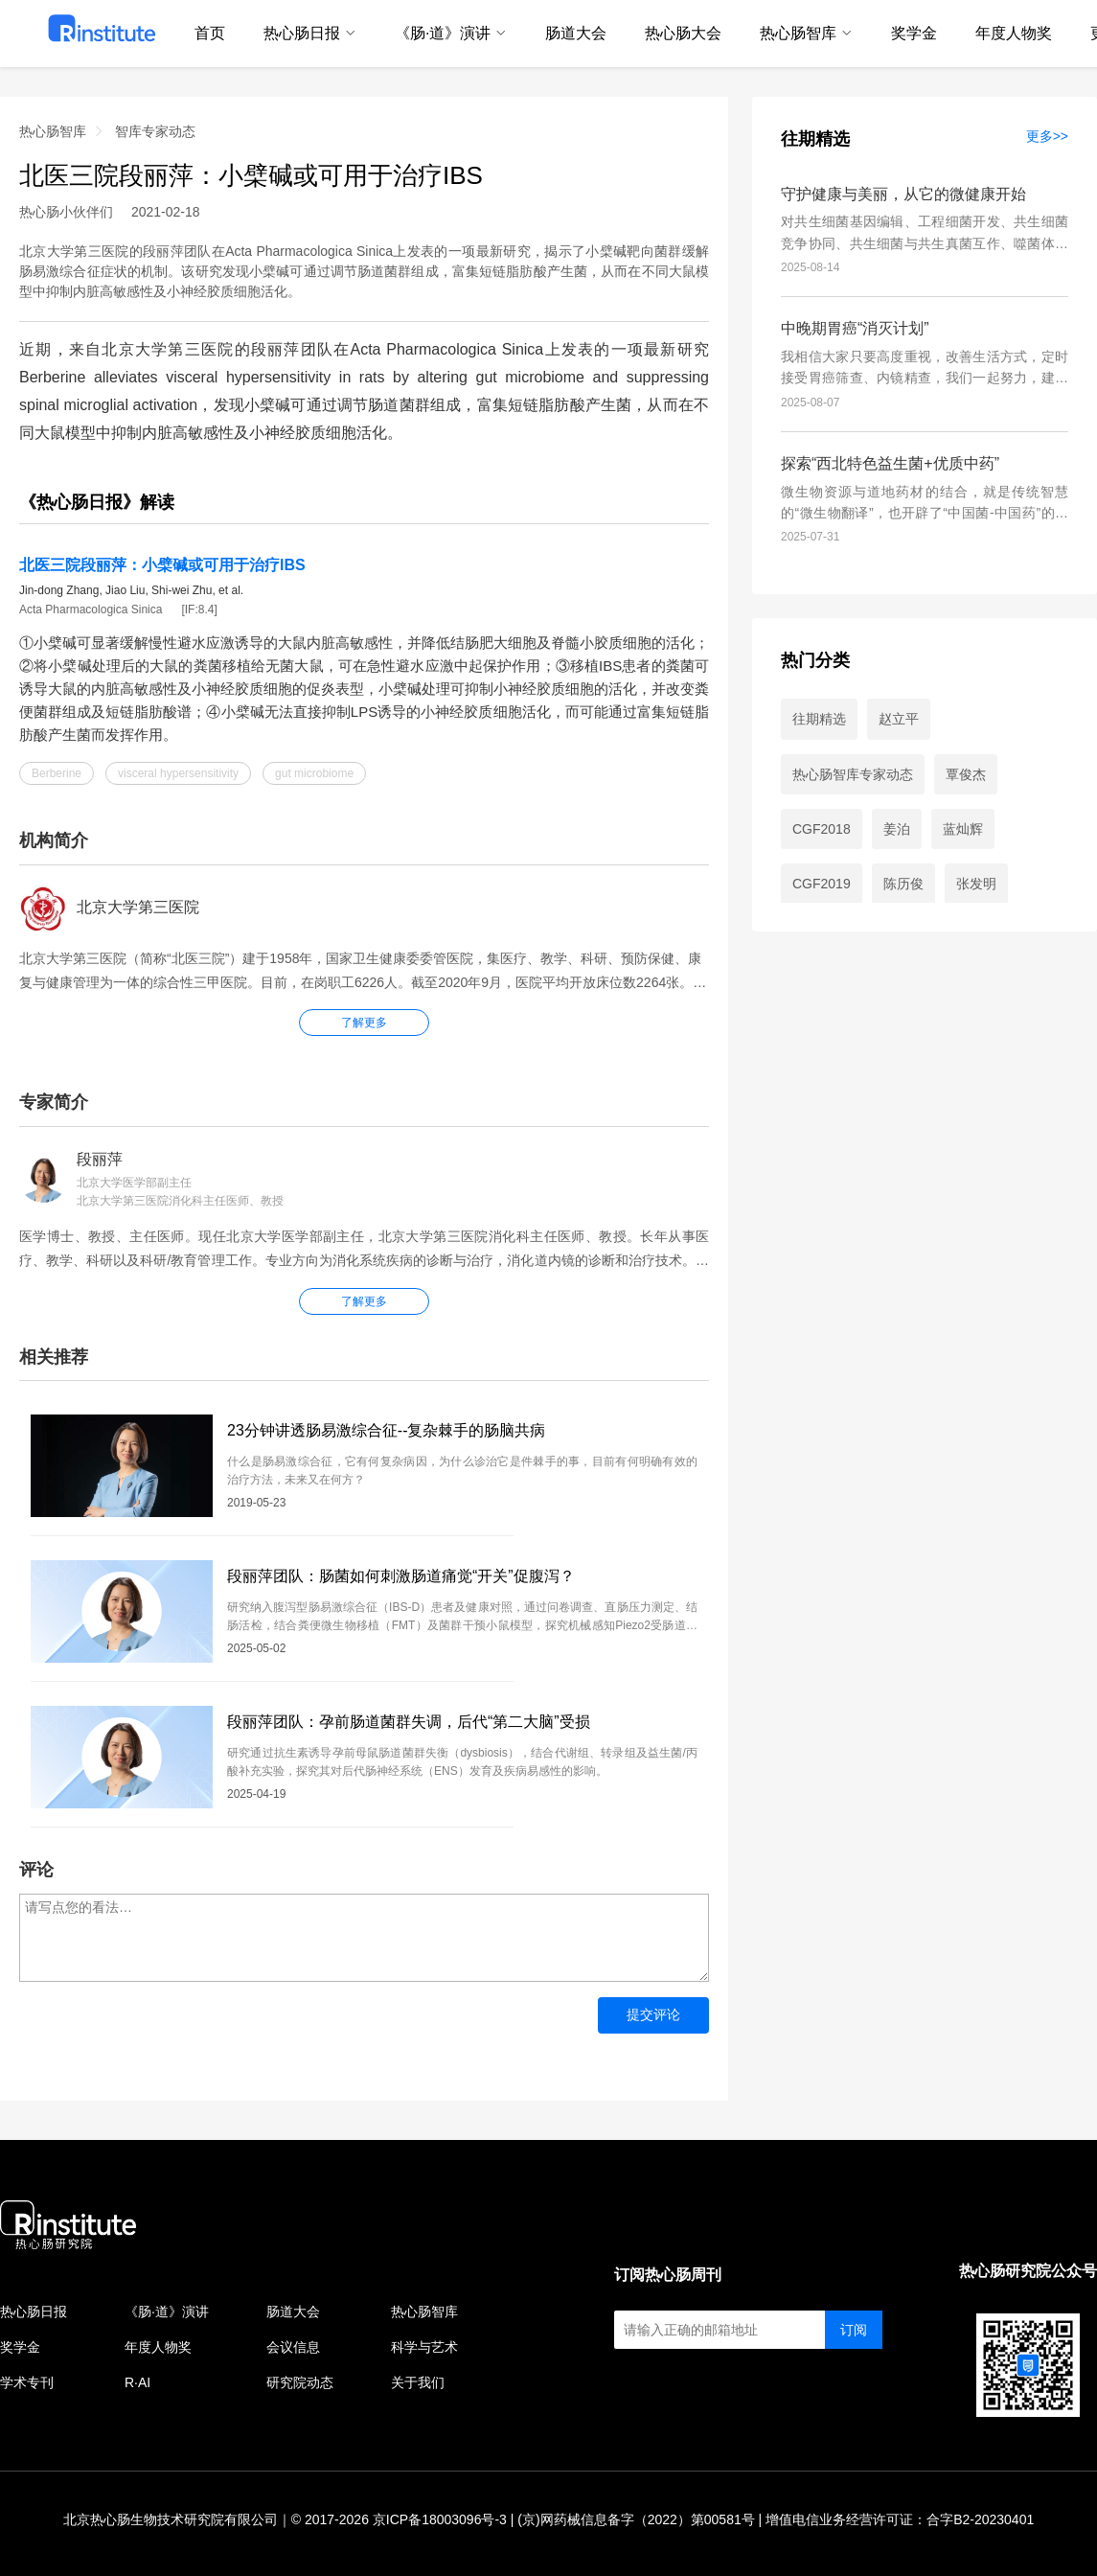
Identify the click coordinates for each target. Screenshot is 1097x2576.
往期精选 (815, 139)
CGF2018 (821, 829)
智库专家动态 (155, 131)
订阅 (853, 2329)
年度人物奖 (158, 2347)
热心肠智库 (52, 131)
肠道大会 (293, 2311)
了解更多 (364, 1301)
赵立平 (899, 718)
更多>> (1047, 136)
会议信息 (293, 2347)
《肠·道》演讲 (167, 2311)
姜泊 (896, 829)
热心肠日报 (33, 2311)
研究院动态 (299, 2382)
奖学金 (20, 2347)
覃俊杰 (966, 774)
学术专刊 (27, 2382)
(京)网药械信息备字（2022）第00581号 (635, 2519)
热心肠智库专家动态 (852, 774)
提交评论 (653, 2014)
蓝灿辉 (963, 829)
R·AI (137, 2382)
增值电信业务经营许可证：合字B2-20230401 (900, 2519)
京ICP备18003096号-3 (440, 2519)
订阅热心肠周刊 (667, 2274)
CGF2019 (821, 883)
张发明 (976, 883)
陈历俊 (903, 883)
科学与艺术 (424, 2347)
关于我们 (418, 2382)
